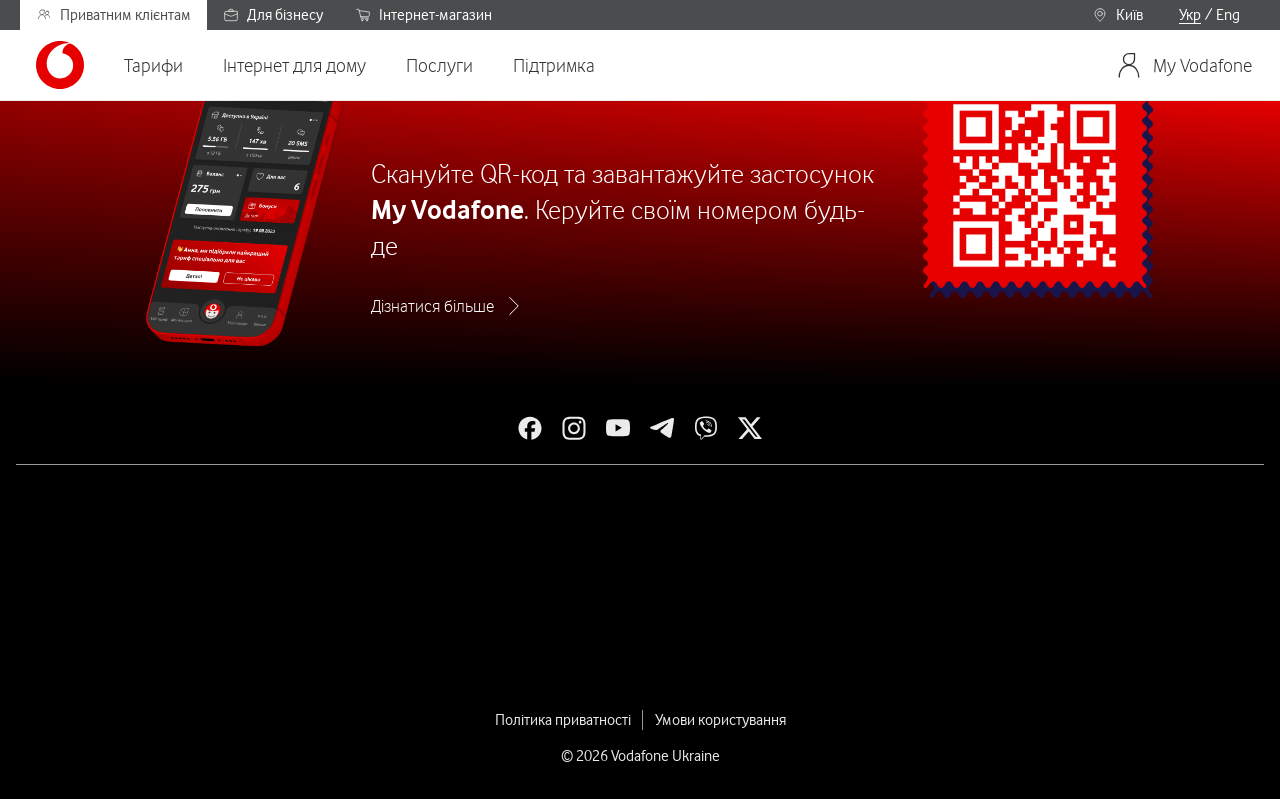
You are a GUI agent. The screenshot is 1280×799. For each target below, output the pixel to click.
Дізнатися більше (432, 306)
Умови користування (720, 720)
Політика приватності (563, 720)
